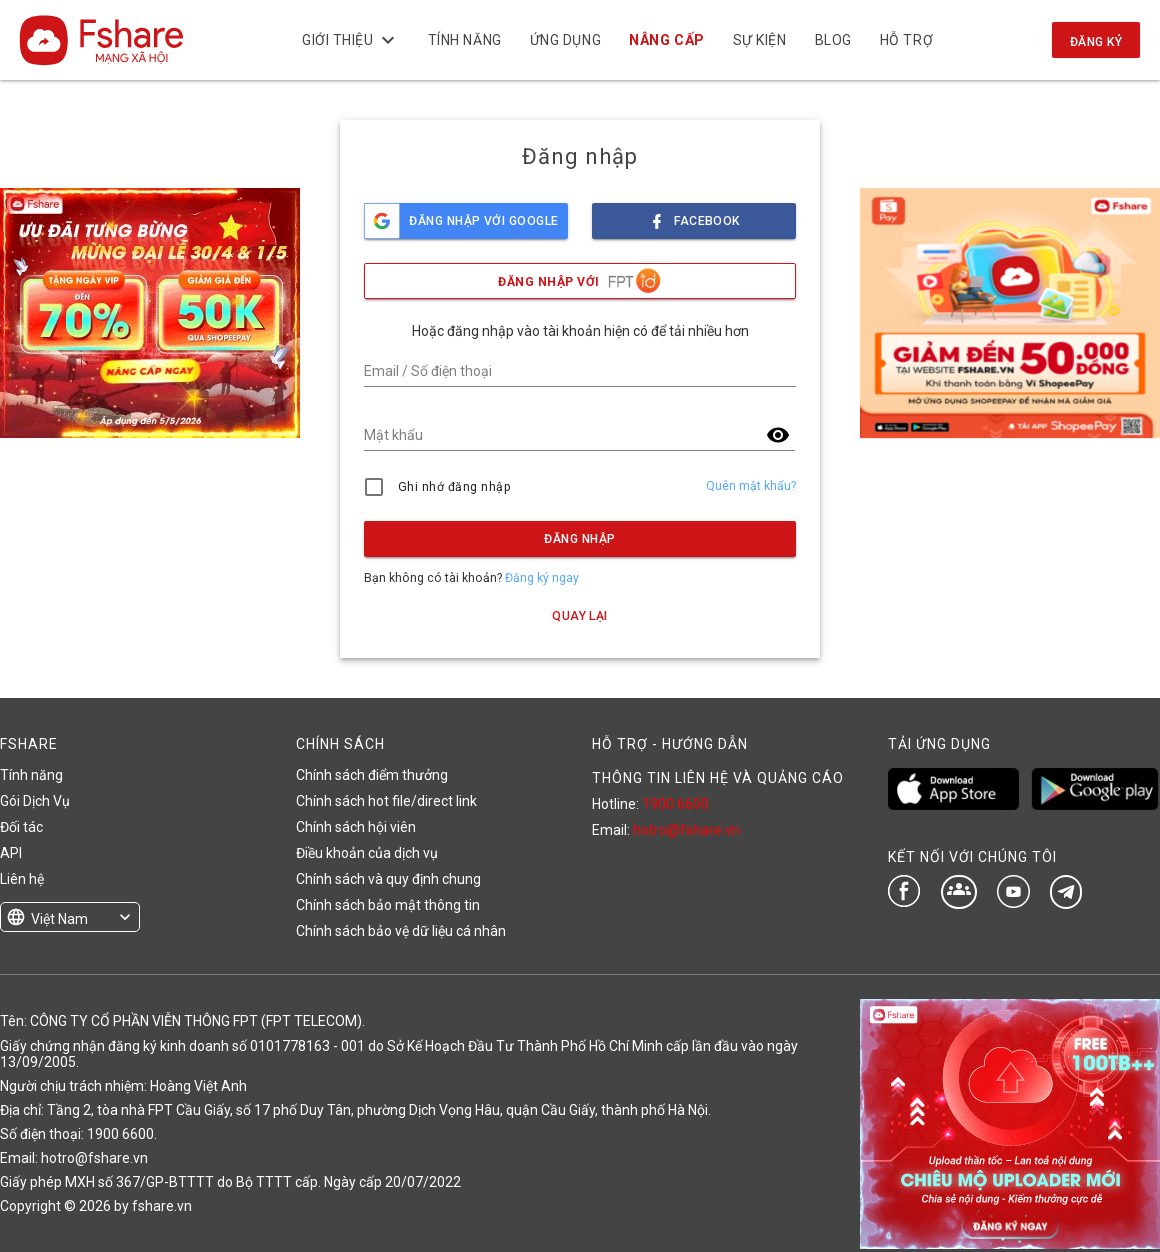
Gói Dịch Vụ (35, 801)
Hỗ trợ (906, 40)
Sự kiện (760, 40)
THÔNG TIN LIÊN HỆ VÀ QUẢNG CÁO (718, 778)
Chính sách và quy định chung (388, 879)
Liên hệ (22, 879)
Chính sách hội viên (356, 827)
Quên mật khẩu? (751, 486)
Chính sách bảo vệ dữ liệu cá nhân (401, 931)
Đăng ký (1096, 42)
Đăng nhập (579, 539)
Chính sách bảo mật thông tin (388, 905)
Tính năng (465, 40)
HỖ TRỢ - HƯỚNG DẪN (670, 744)
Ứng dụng (565, 40)
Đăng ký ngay (542, 578)
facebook (694, 215)
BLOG (833, 40)
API (11, 853)
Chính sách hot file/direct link (386, 801)
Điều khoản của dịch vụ (367, 853)
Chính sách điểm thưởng (372, 775)
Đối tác (21, 827)
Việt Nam (59, 919)
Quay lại (580, 616)
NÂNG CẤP (667, 40)
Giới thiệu (351, 40)
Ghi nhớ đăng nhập (454, 487)
